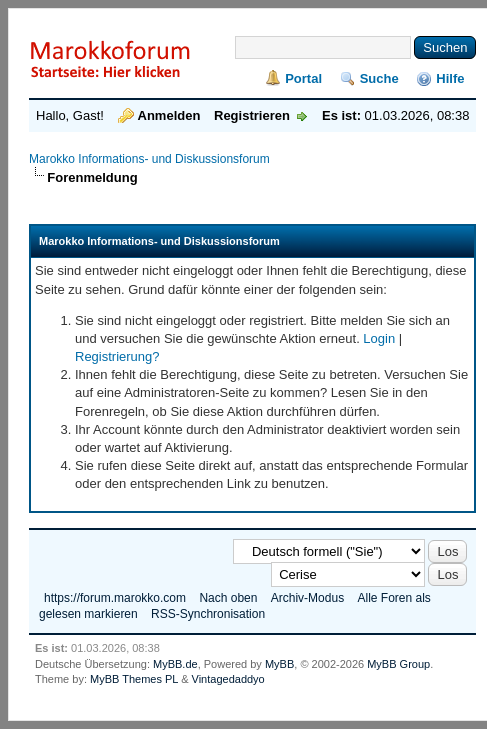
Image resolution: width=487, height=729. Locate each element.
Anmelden (169, 115)
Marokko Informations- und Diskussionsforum (149, 159)
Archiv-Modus (307, 598)
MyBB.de (175, 664)
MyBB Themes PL (134, 679)
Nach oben (228, 598)
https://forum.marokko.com (115, 598)
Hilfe (450, 78)
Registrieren (252, 115)
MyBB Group (398, 664)
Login (379, 338)
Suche (379, 78)
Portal (303, 78)
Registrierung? (117, 356)
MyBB (279, 664)
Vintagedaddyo (228, 679)
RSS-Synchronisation (208, 614)
